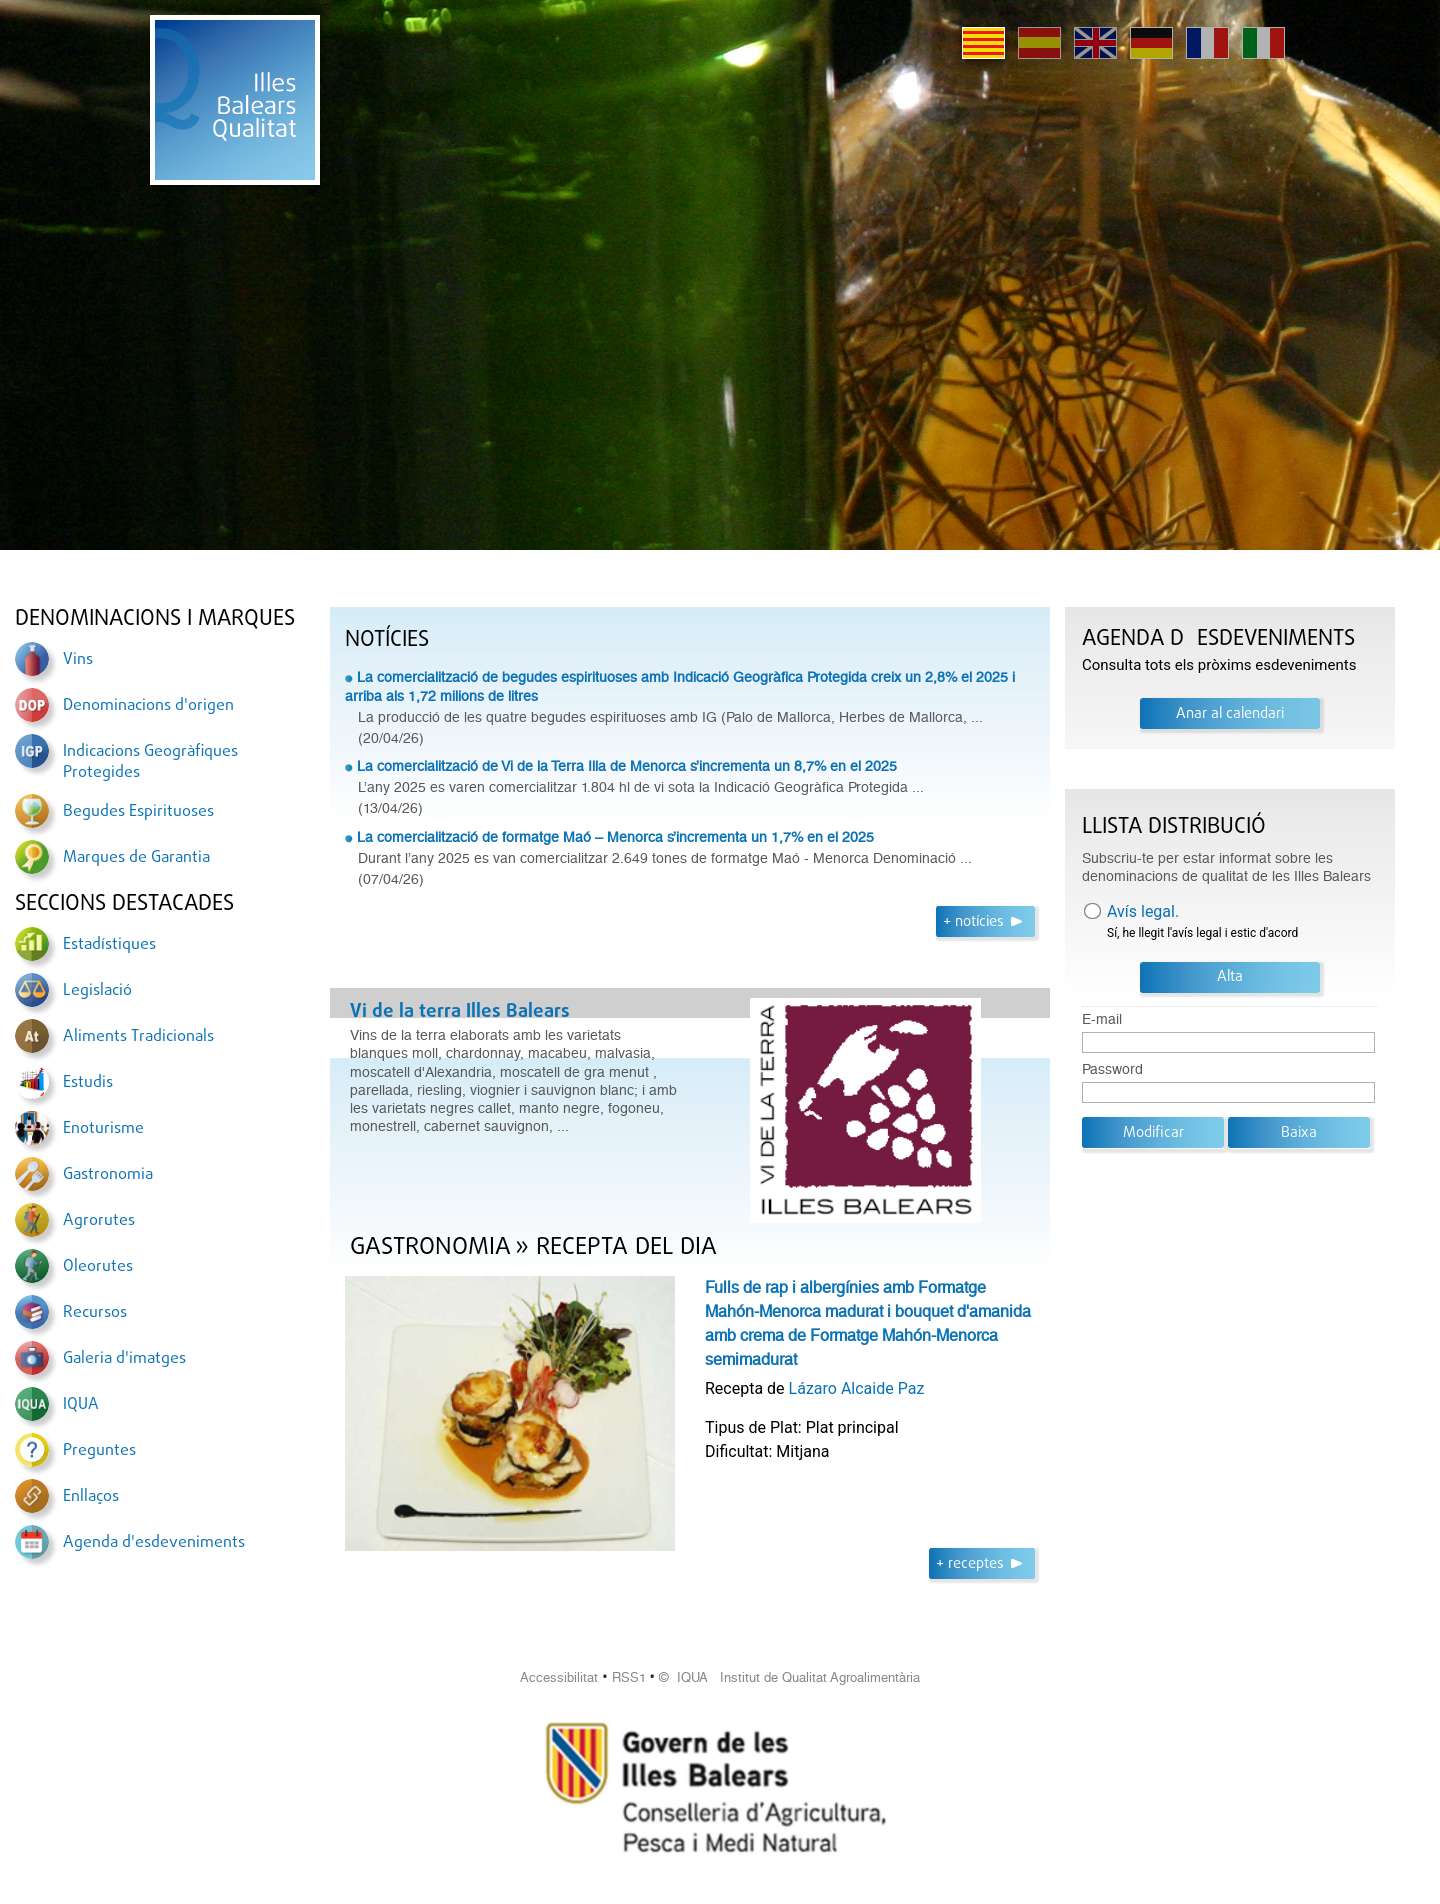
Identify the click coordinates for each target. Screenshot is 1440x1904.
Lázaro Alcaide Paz (857, 1388)
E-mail (1102, 1019)
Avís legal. (1143, 911)
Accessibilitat (559, 1677)
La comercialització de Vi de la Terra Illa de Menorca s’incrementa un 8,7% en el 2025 (627, 766)
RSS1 (629, 1677)
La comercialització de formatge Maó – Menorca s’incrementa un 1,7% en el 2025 (615, 837)
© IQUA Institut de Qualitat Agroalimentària (789, 1677)
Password (1112, 1069)
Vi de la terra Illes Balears (460, 1012)
